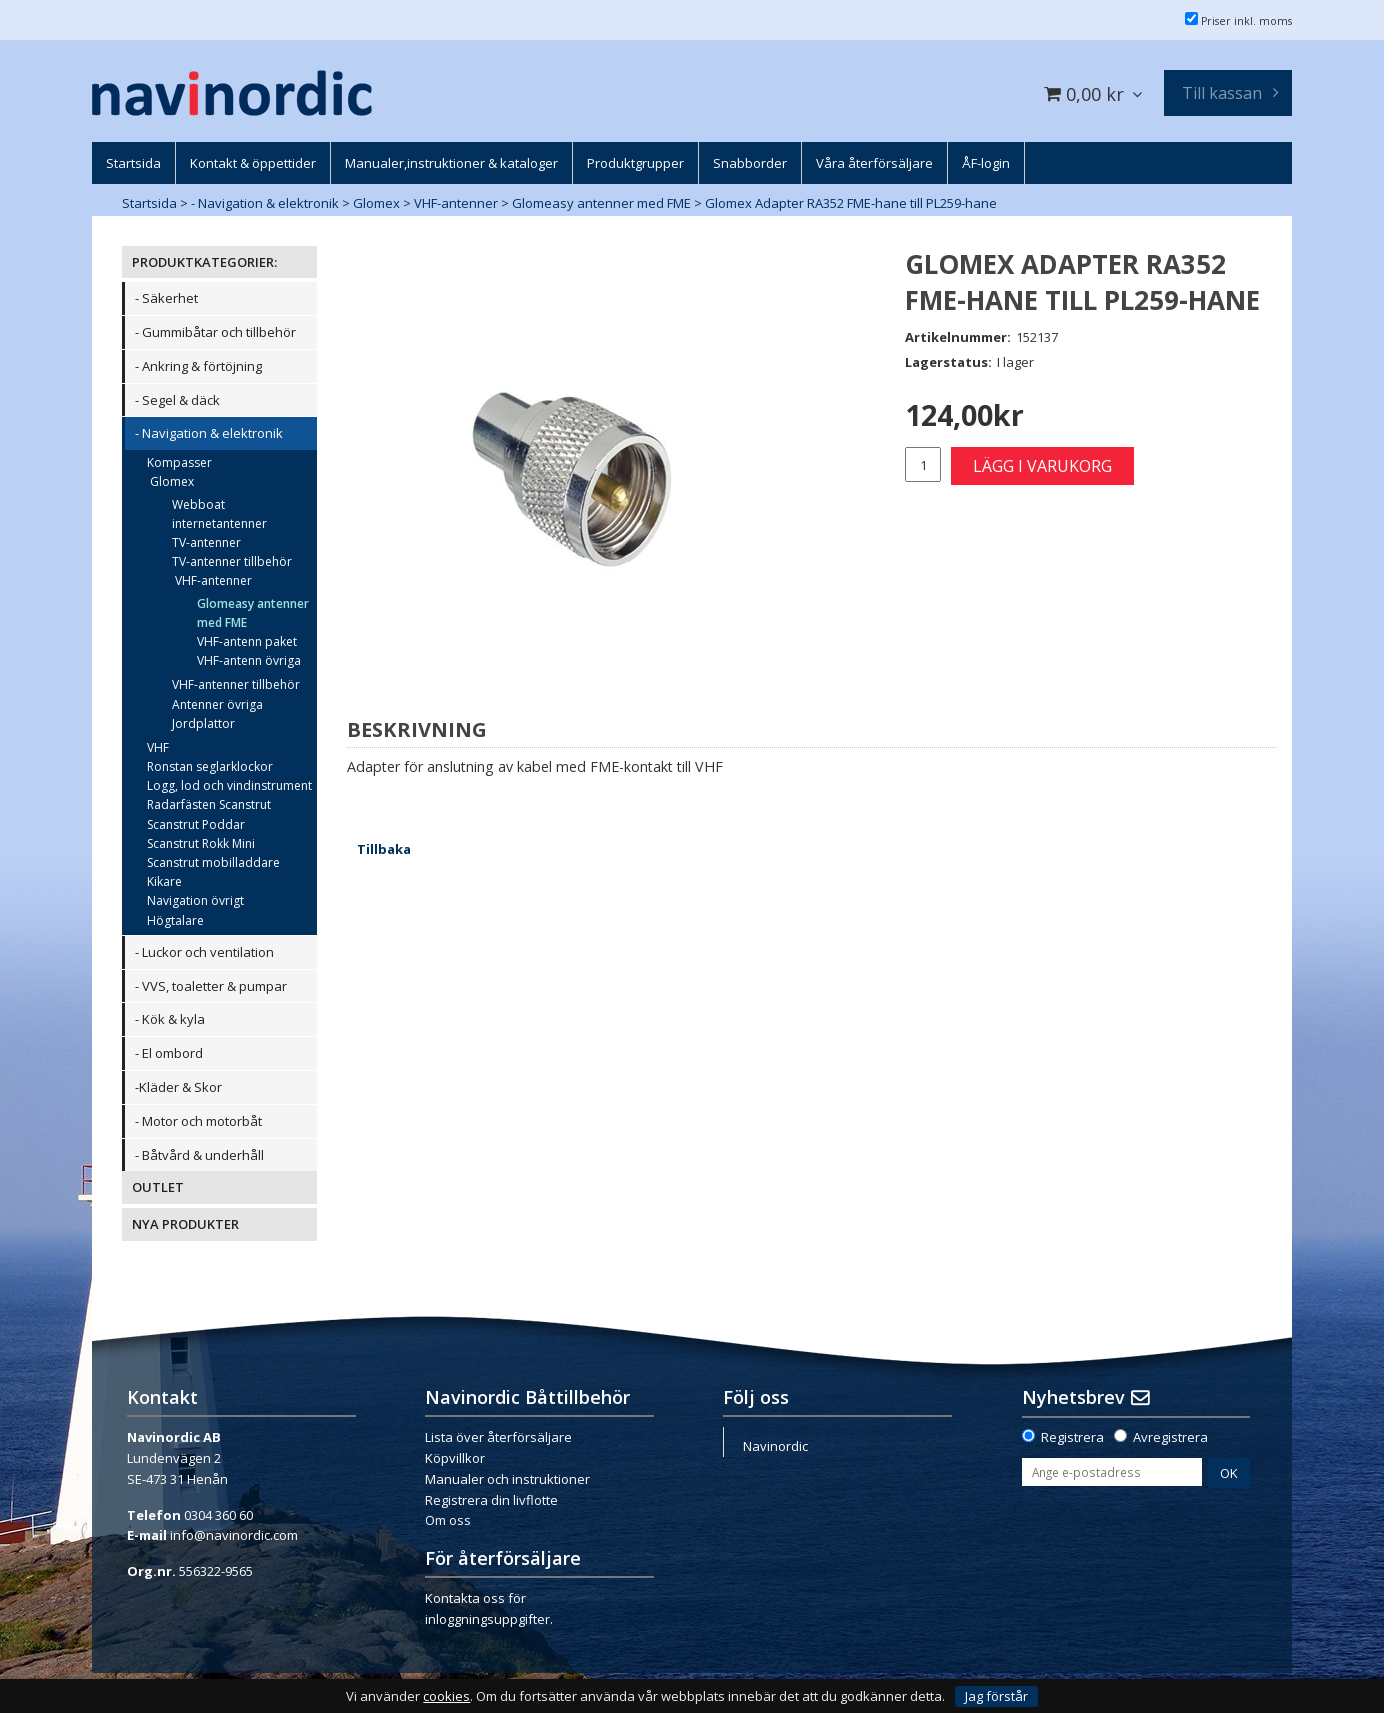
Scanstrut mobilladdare (213, 862)
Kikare (164, 881)
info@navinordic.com (234, 1535)
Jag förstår (996, 1696)
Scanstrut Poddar (196, 824)
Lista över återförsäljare (498, 1437)
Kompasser (179, 462)
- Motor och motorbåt (198, 1121)
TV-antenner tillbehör (232, 561)
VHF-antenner (456, 203)
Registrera (1072, 1437)
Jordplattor (203, 723)
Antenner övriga (217, 704)
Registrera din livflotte (491, 1500)
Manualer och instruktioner (507, 1479)
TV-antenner (206, 542)
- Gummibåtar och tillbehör (215, 332)
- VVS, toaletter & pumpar (211, 986)
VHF (158, 747)
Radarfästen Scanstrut (209, 804)
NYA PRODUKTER (185, 1224)
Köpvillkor (455, 1458)
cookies (446, 1696)
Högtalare (175, 920)
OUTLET (158, 1187)
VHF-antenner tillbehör (236, 684)
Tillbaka (384, 849)
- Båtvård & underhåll (199, 1155)
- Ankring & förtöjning (198, 366)
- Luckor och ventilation (204, 952)
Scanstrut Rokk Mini (201, 843)
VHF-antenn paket (247, 641)
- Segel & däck (177, 400)
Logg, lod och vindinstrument (229, 785)
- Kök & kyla (170, 1019)
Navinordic (775, 1446)
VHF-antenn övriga (249, 660)
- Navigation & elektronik (265, 203)
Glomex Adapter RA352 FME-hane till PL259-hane (851, 203)
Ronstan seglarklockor (210, 766)
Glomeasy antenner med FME (601, 203)
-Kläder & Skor (178, 1087)
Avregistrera (1170, 1437)
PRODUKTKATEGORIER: (204, 262)
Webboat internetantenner (219, 514)
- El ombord (169, 1053)
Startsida (149, 203)
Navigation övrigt (195, 900)
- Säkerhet (166, 298)
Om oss (448, 1520)
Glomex (376, 203)
